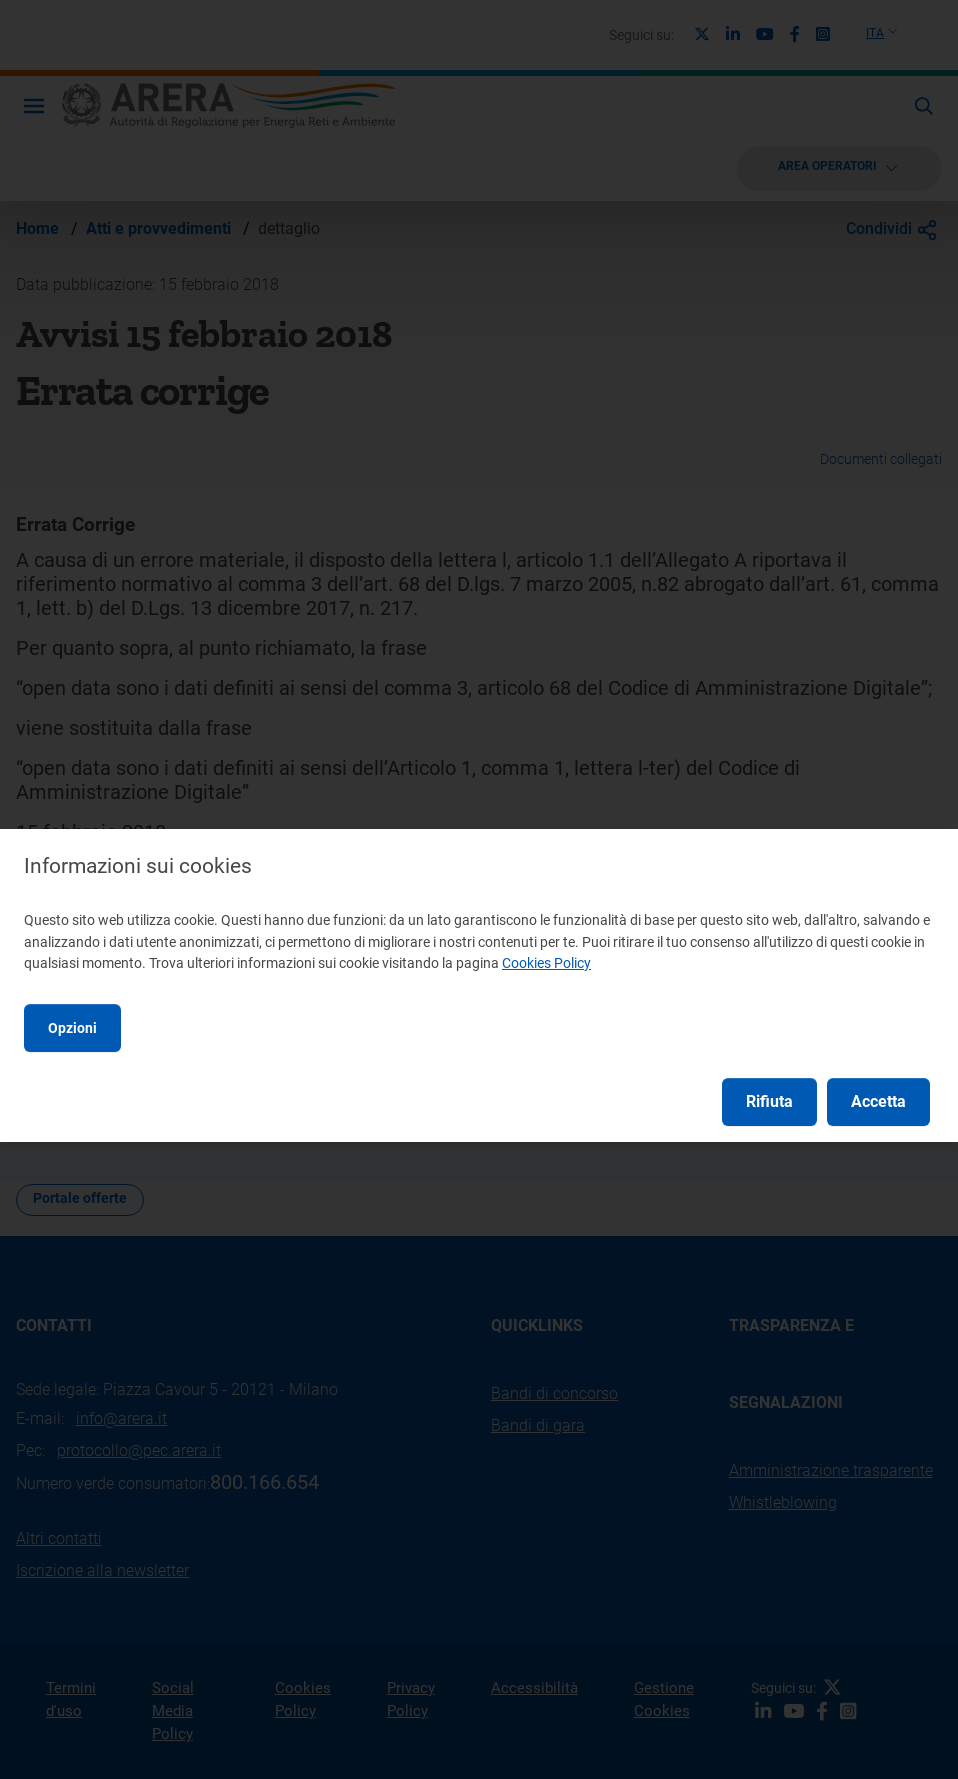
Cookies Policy (546, 963)
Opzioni (72, 1028)
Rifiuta (769, 1101)
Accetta (878, 1101)
